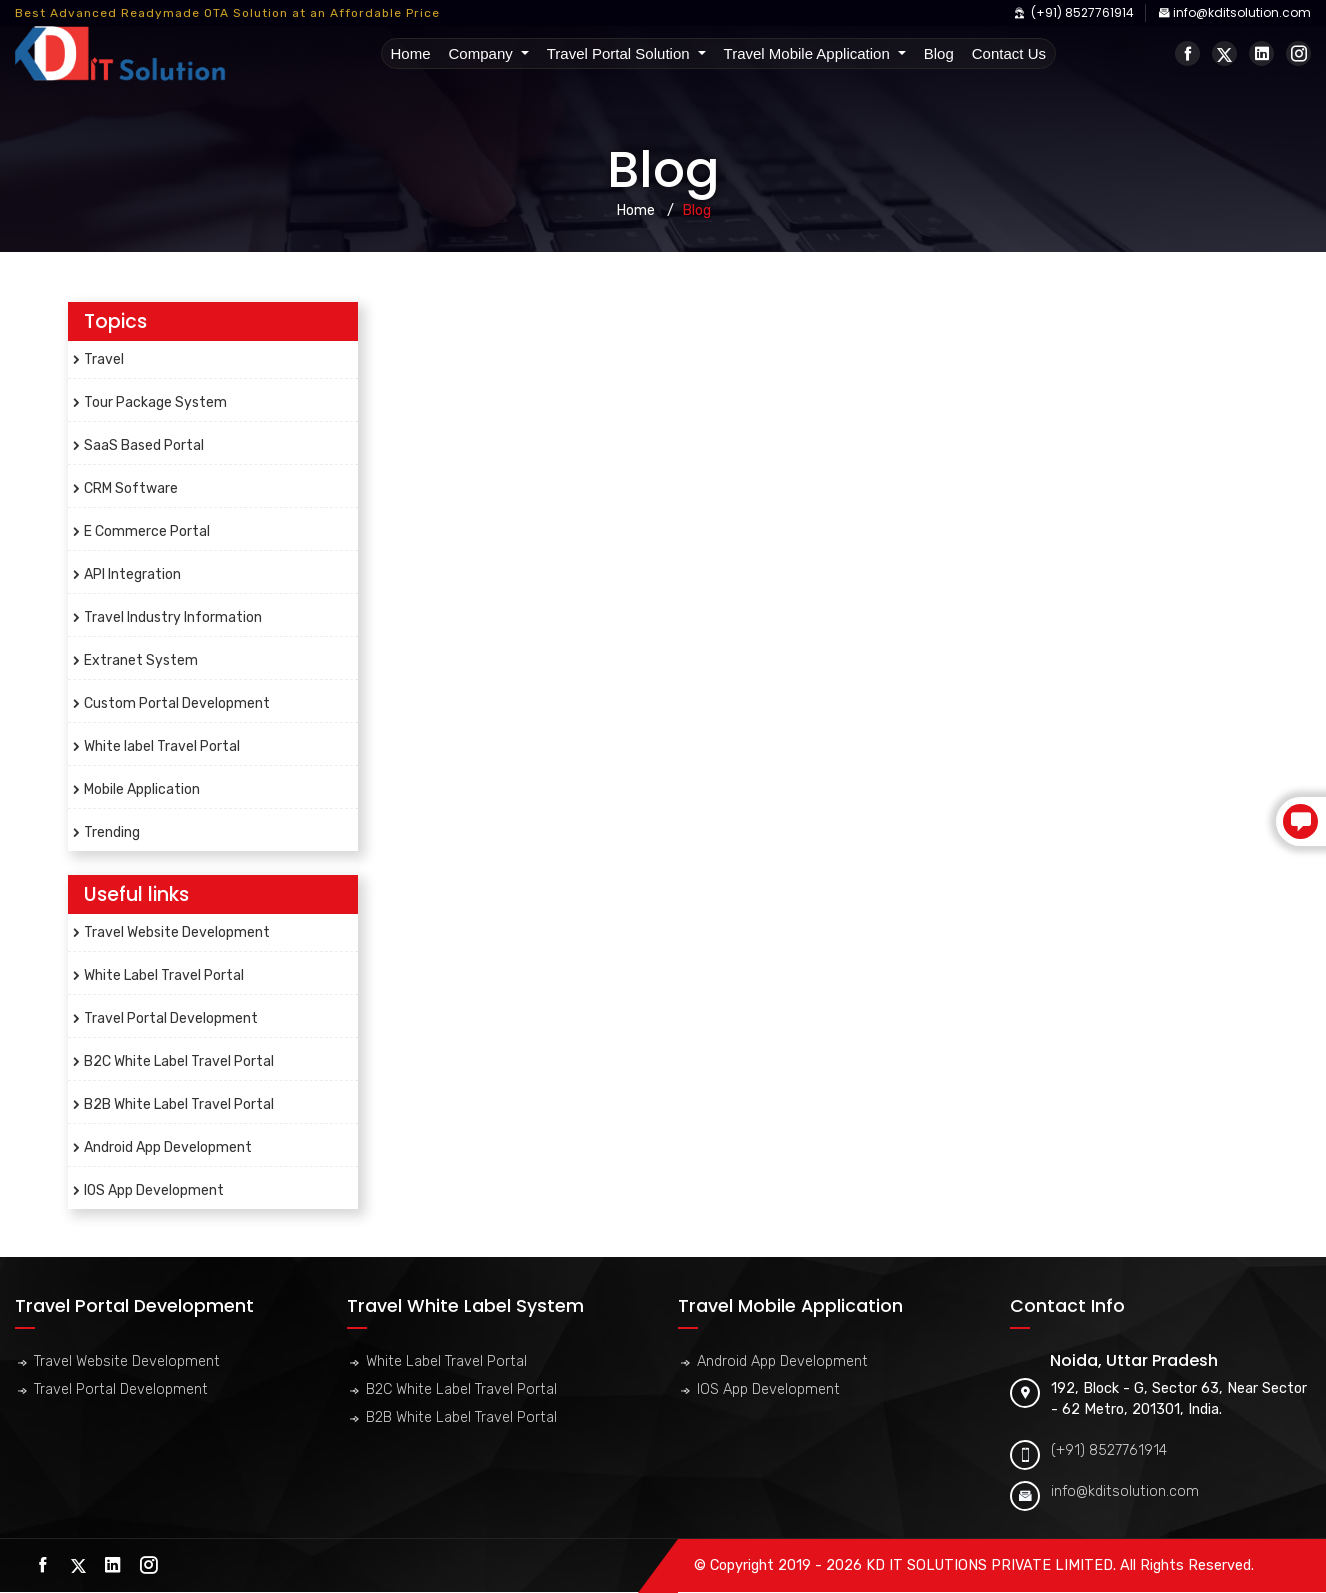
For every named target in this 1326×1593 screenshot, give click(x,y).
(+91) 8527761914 (1073, 12)
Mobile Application (142, 789)
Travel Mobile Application (809, 53)
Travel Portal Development (171, 1018)
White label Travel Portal (162, 746)
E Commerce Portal (147, 531)
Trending (112, 832)
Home (412, 53)
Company (483, 53)
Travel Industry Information (173, 617)
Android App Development (168, 1147)
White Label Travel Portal (164, 975)
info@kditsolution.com (1234, 12)
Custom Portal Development (177, 703)
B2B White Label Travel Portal (179, 1104)
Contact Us (1009, 53)
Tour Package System (155, 402)
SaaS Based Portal (144, 445)
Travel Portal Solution (620, 53)
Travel (104, 359)
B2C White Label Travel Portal (179, 1061)
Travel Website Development (177, 932)
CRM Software (131, 488)
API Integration (132, 574)
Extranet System (141, 660)
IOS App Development (154, 1190)
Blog (939, 53)
